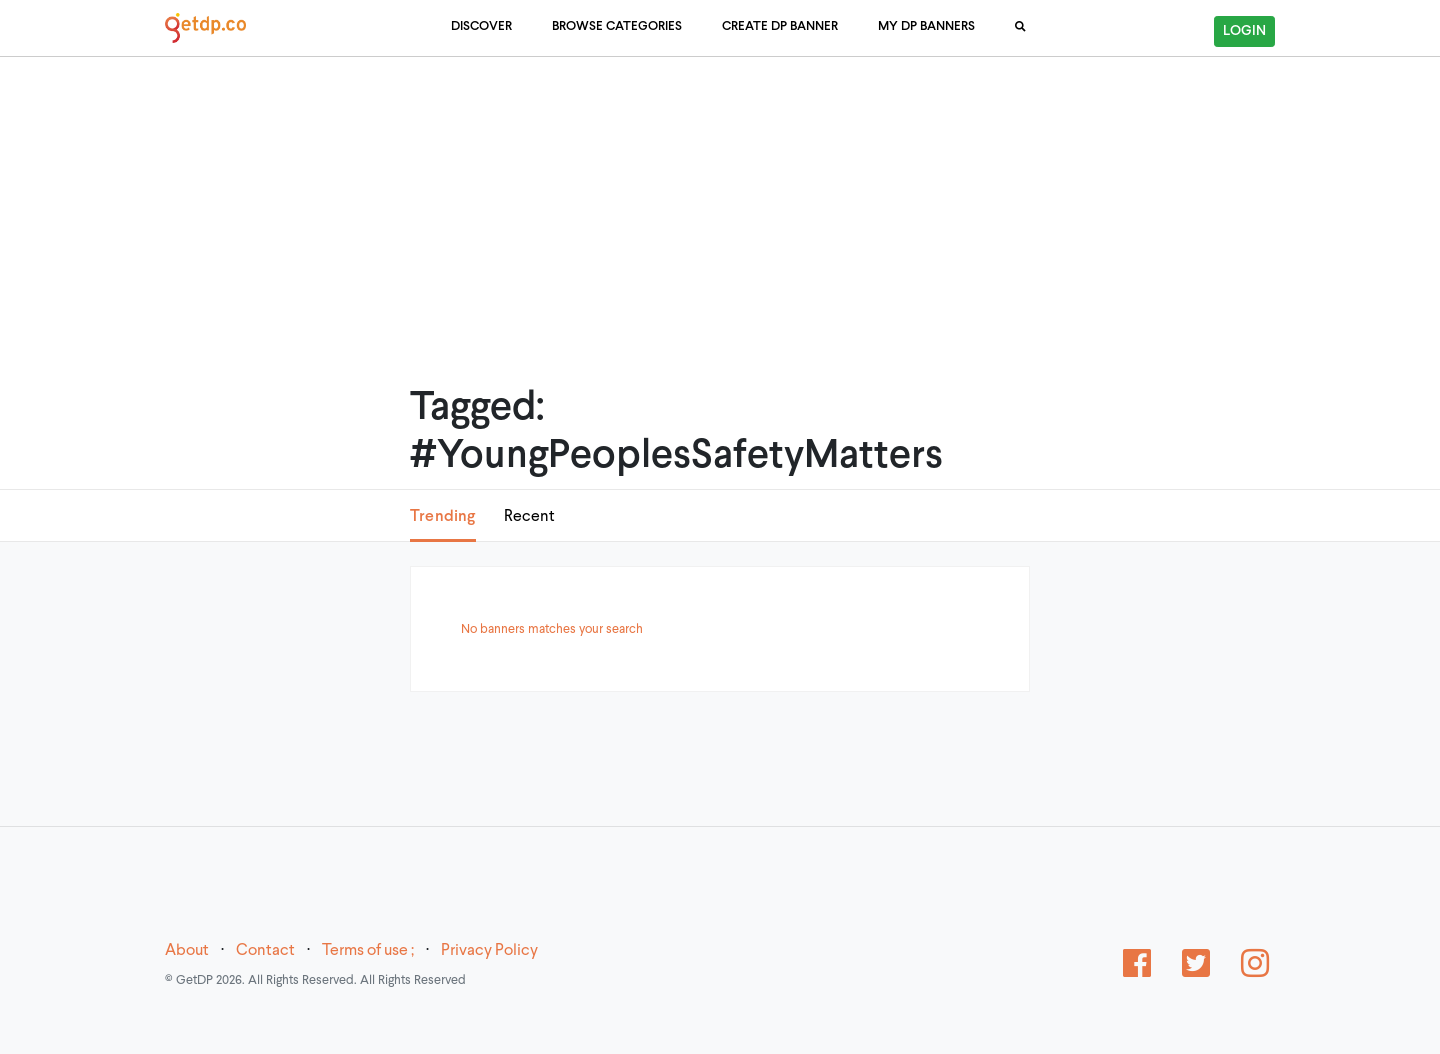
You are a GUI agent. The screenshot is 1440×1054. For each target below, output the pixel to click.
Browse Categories (617, 27)
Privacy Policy (489, 951)
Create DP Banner (780, 27)
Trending (443, 516)
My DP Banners (926, 27)
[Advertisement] (720, 195)
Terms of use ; (368, 951)
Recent (529, 517)
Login (1244, 31)
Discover (481, 27)
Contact (265, 951)
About (187, 951)
